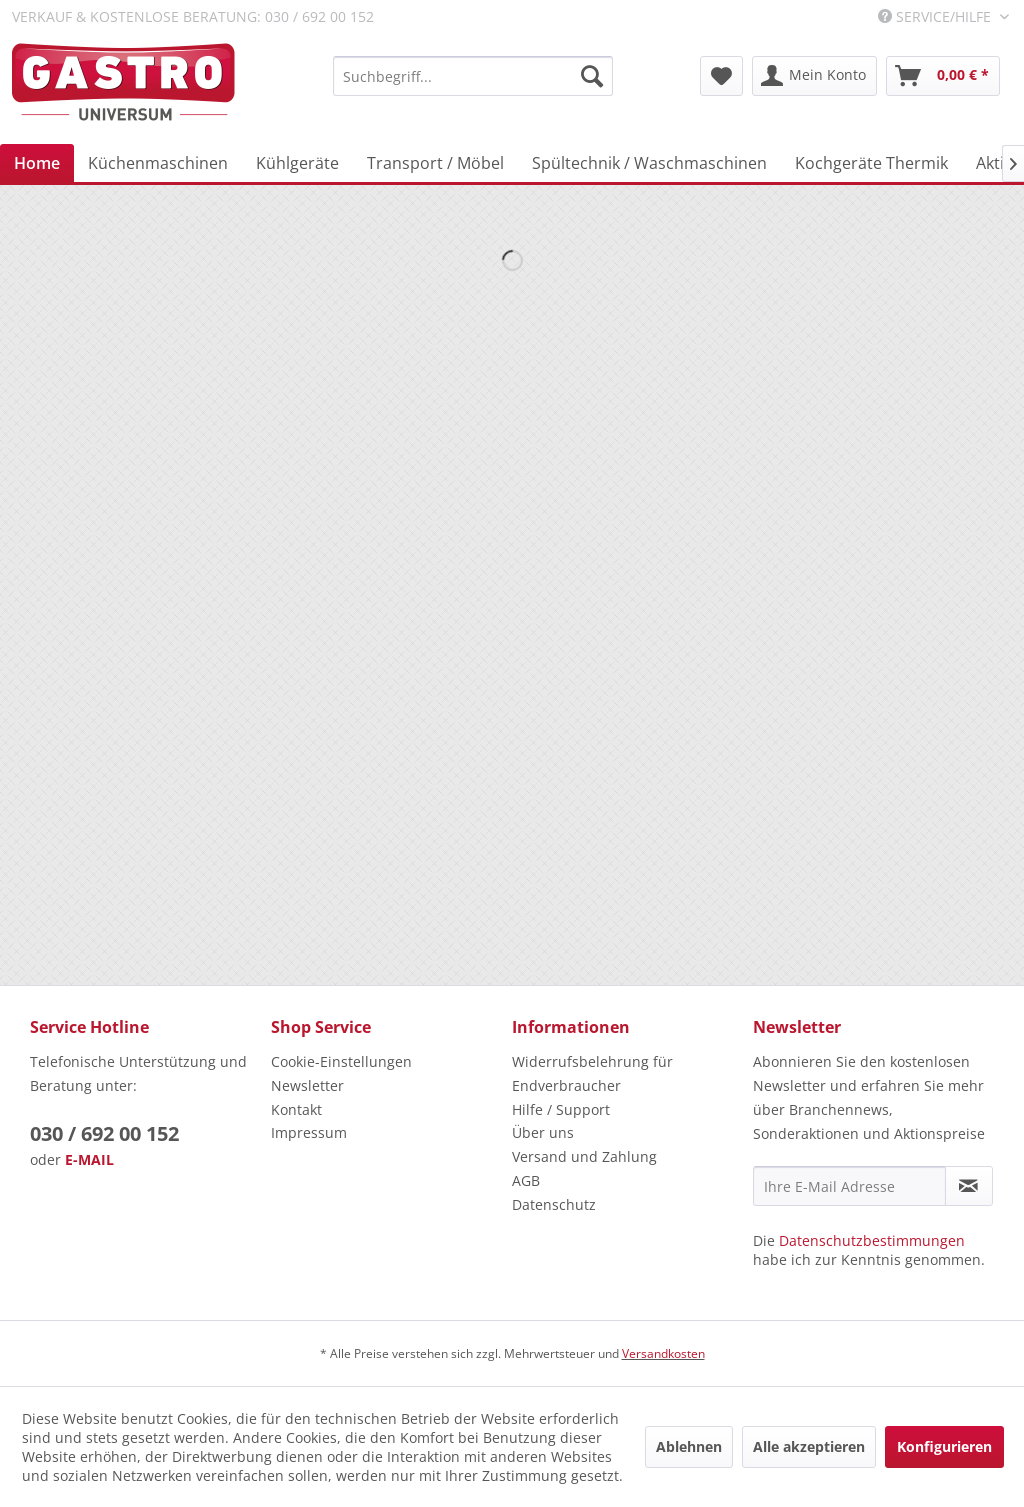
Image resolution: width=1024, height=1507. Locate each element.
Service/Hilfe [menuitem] (936, 16)
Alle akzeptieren (809, 1446)
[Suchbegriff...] (473, 76)
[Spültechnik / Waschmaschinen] (649, 163)
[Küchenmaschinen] (158, 163)
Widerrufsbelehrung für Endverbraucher (592, 1073)
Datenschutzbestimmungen (872, 1240)
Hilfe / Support (561, 1109)
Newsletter (307, 1085)
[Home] (37, 163)
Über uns (543, 1132)
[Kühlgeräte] (297, 163)
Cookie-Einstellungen (341, 1061)
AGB (526, 1180)
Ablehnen (689, 1446)
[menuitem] (473, 76)
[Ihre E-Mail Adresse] (849, 1186)
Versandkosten (663, 1353)
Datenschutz (554, 1204)
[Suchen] (592, 76)
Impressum (309, 1132)
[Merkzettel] (721, 76)
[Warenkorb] (943, 76)
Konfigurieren (944, 1446)
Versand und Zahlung (584, 1156)
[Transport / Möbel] (435, 163)
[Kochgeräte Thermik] (871, 163)
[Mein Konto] (814, 76)
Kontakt (296, 1109)
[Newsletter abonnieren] (969, 1186)
